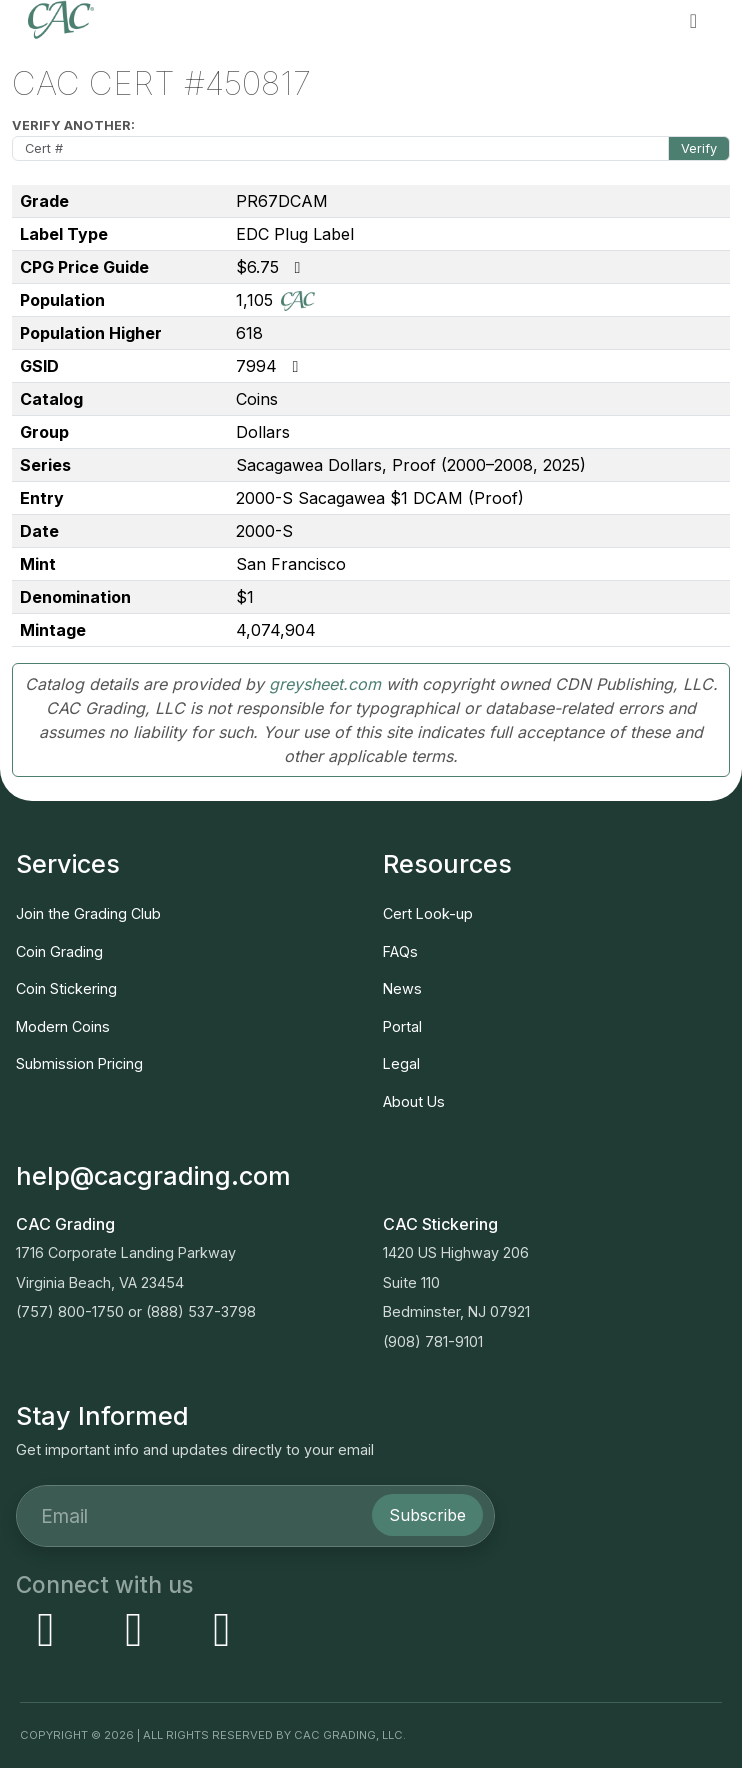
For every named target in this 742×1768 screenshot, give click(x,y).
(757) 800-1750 (70, 1311)
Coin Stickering (66, 988)
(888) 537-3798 (201, 1311)
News (402, 988)
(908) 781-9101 (433, 1341)
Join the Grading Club (88, 913)
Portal (402, 1026)
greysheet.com (325, 684)
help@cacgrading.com (153, 1176)
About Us (414, 1101)
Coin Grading (59, 951)
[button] (693, 20)
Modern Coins (63, 1026)
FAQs (400, 951)
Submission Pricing (79, 1063)
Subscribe (427, 1515)
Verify (699, 148)
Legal (401, 1063)
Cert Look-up (428, 913)
